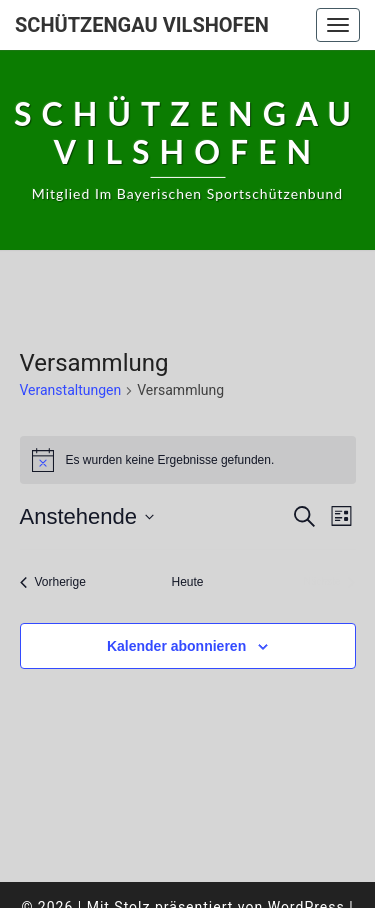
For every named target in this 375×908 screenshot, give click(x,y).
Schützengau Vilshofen (142, 25)
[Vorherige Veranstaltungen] (53, 582)
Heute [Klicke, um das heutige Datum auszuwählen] (187, 582)
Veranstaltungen (71, 390)
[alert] (188, 460)
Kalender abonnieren (176, 646)
